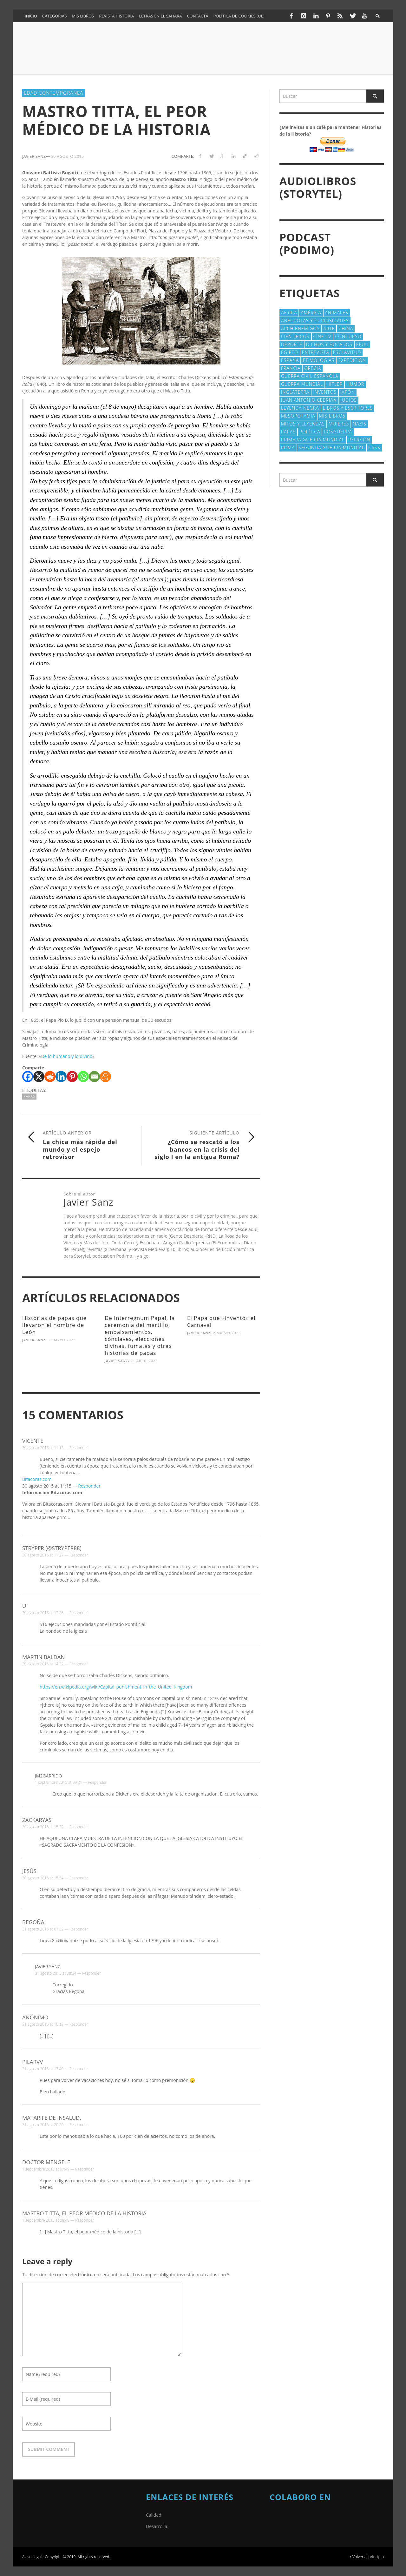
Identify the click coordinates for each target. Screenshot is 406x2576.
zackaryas (36, 1819)
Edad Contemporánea (53, 93)
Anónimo (35, 2017)
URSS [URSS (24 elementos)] (374, 448)
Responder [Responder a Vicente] (78, 1447)
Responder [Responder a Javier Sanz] (91, 1973)
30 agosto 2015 (67, 156)
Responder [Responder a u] (78, 1613)
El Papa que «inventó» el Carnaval (221, 1321)
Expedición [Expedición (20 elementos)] (352, 360)
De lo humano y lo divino (66, 1056)
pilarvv (32, 2061)
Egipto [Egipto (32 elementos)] (289, 352)
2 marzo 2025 (227, 1332)
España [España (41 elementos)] (290, 360)
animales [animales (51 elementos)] (336, 313)
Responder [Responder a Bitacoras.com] (89, 1486)
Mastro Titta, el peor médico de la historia (84, 2213)
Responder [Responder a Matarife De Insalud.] (78, 2124)
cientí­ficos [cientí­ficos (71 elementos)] (295, 336)
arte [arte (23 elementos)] (329, 328)
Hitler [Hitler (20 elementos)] (335, 384)
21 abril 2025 (144, 1360)
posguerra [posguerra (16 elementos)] (338, 432)
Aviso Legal (32, 2556)
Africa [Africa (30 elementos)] (289, 313)
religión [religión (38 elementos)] (359, 440)
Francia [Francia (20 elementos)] (290, 368)
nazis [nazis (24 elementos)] (359, 424)
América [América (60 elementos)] (311, 313)
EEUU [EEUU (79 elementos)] (362, 344)
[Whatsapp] (83, 1076)
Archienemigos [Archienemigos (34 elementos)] (300, 328)
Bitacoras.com (36, 1479)
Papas (29, 1096)
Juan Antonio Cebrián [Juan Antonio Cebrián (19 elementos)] (309, 400)
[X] (38, 1076)
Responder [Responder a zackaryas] (78, 1827)
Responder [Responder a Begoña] (78, 1929)
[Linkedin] (61, 1076)
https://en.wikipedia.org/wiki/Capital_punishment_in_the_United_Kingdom (116, 1687)
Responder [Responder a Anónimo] (78, 2024)
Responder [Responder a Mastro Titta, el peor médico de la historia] (84, 2220)
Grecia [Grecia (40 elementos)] (312, 368)
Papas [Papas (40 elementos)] (288, 432)
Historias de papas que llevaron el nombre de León (54, 1324)
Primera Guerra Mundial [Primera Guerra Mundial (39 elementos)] (312, 440)
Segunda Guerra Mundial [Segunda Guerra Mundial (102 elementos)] (331, 448)
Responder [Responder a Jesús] (78, 1878)
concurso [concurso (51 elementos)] (348, 336)
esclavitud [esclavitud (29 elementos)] (347, 352)
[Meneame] (105, 1076)
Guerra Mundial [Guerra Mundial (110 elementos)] (302, 384)
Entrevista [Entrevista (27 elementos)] (315, 352)
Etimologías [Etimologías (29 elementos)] (318, 360)
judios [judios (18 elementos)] (349, 400)
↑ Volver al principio (367, 2556)
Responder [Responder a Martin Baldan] (78, 1664)
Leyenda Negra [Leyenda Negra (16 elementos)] (300, 408)
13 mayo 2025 (62, 1339)
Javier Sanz (34, 1339)
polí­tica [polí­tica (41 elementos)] (309, 432)
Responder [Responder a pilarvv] (78, 2068)
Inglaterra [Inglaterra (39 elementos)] (295, 392)
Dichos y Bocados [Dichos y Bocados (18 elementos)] (329, 344)
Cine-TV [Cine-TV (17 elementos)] (322, 336)
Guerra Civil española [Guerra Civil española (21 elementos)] (309, 376)
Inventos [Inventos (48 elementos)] (324, 392)
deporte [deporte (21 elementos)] (291, 344)
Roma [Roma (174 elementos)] (288, 448)
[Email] (94, 1076)
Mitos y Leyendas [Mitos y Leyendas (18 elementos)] (303, 424)
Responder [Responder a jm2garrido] (97, 1782)
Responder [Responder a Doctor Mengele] (84, 2169)
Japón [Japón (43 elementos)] (347, 392)
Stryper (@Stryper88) (52, 1548)
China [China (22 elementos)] (345, 328)
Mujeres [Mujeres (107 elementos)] (339, 424)
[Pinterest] (72, 1076)
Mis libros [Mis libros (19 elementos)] (332, 416)
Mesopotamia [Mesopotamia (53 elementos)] (298, 416)
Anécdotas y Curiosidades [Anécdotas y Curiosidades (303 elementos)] (315, 321)
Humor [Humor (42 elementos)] (355, 384)
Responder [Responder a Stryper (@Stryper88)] (78, 1555)
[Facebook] (27, 1076)
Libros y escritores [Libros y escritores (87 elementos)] (348, 408)
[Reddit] (50, 1076)
